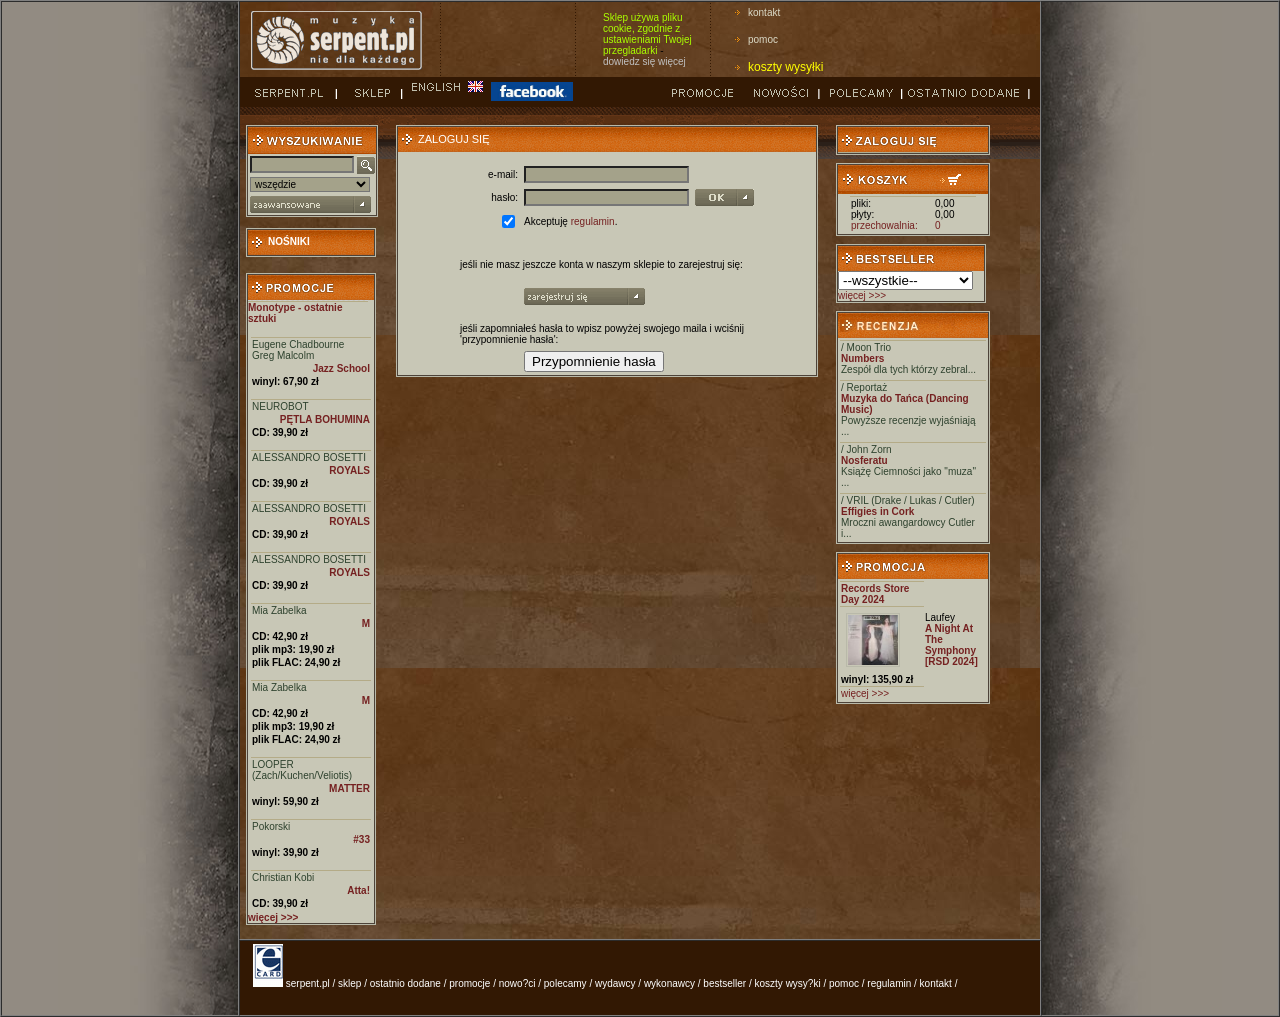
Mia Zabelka (279, 610)
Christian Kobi (283, 877)
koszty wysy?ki (788, 983)
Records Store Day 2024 (875, 594)
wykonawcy (669, 983)
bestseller (724, 983)
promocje (469, 983)
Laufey (940, 617)
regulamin (593, 221)
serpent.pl (308, 983)
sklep (349, 983)
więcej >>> (862, 295)
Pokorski (271, 826)
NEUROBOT (280, 406)
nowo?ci (517, 983)
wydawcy (615, 983)
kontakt (764, 12)
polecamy (565, 983)
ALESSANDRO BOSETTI (309, 457)
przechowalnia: (884, 225)
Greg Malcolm (283, 355)
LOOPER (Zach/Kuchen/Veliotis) (302, 770)
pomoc (763, 39)
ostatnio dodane (405, 983)
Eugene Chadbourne (298, 344)
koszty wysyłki (785, 67)
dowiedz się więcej (644, 61)
